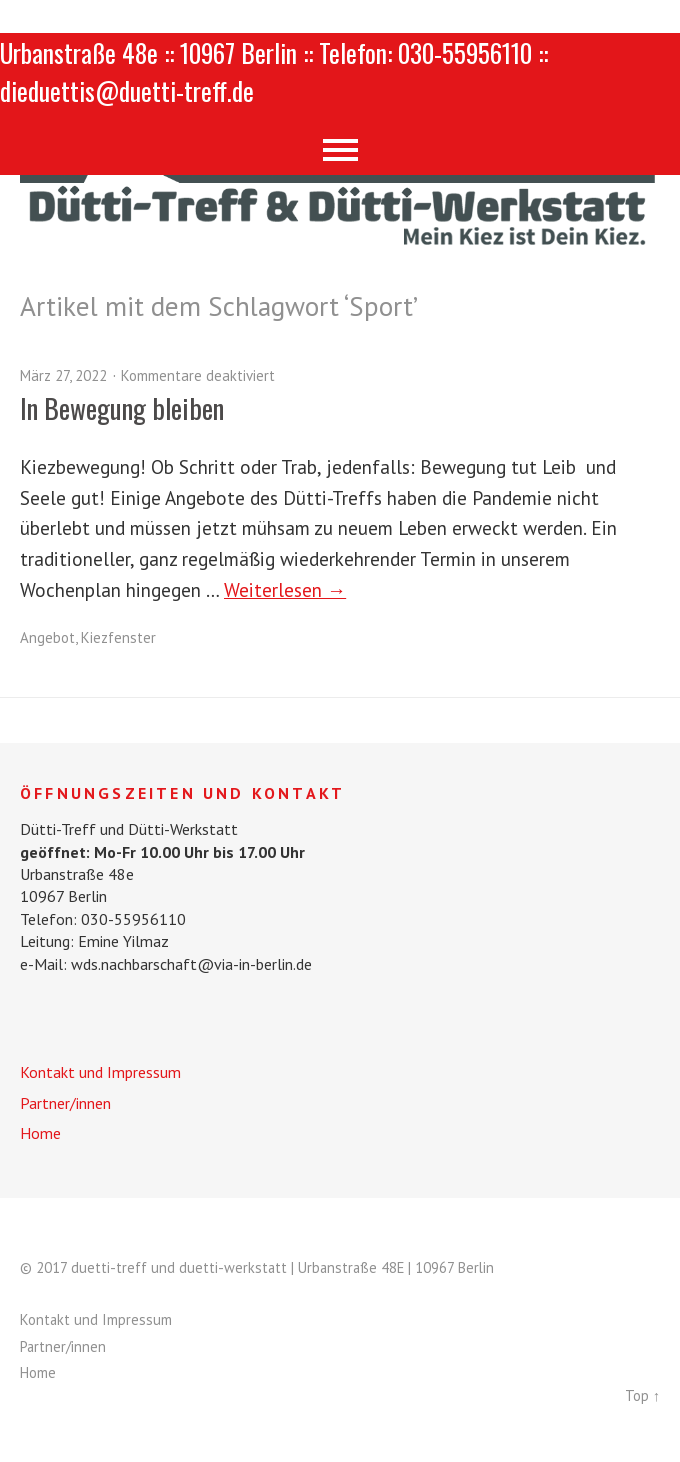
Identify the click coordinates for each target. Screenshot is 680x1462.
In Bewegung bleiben (122, 408)
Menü (340, 150)
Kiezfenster (118, 637)
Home (40, 1133)
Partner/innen (65, 1103)
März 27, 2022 (63, 375)
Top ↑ (642, 1395)
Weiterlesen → (285, 589)
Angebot (47, 637)
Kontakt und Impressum (100, 1072)
